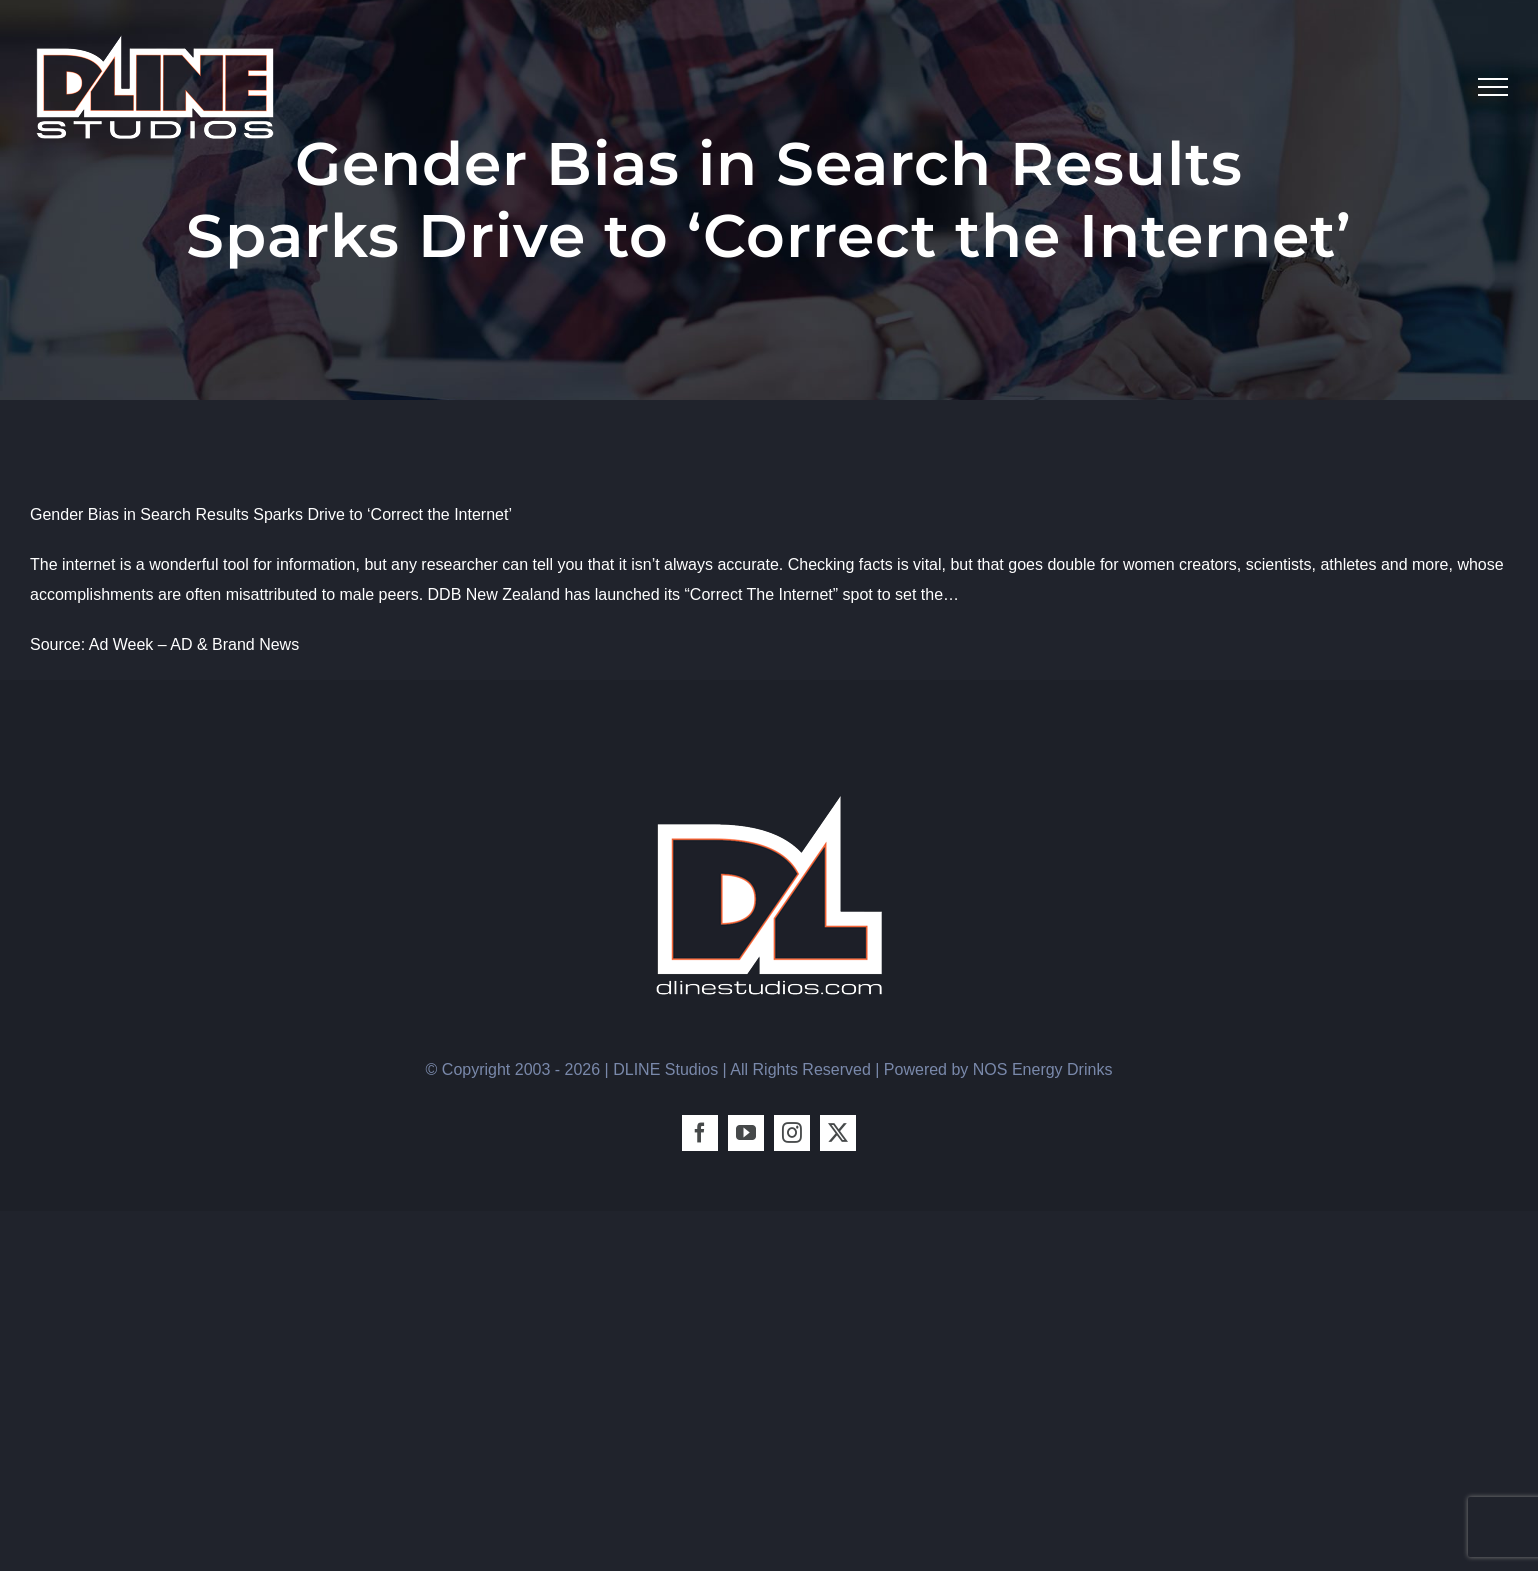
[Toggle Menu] (1493, 87)
